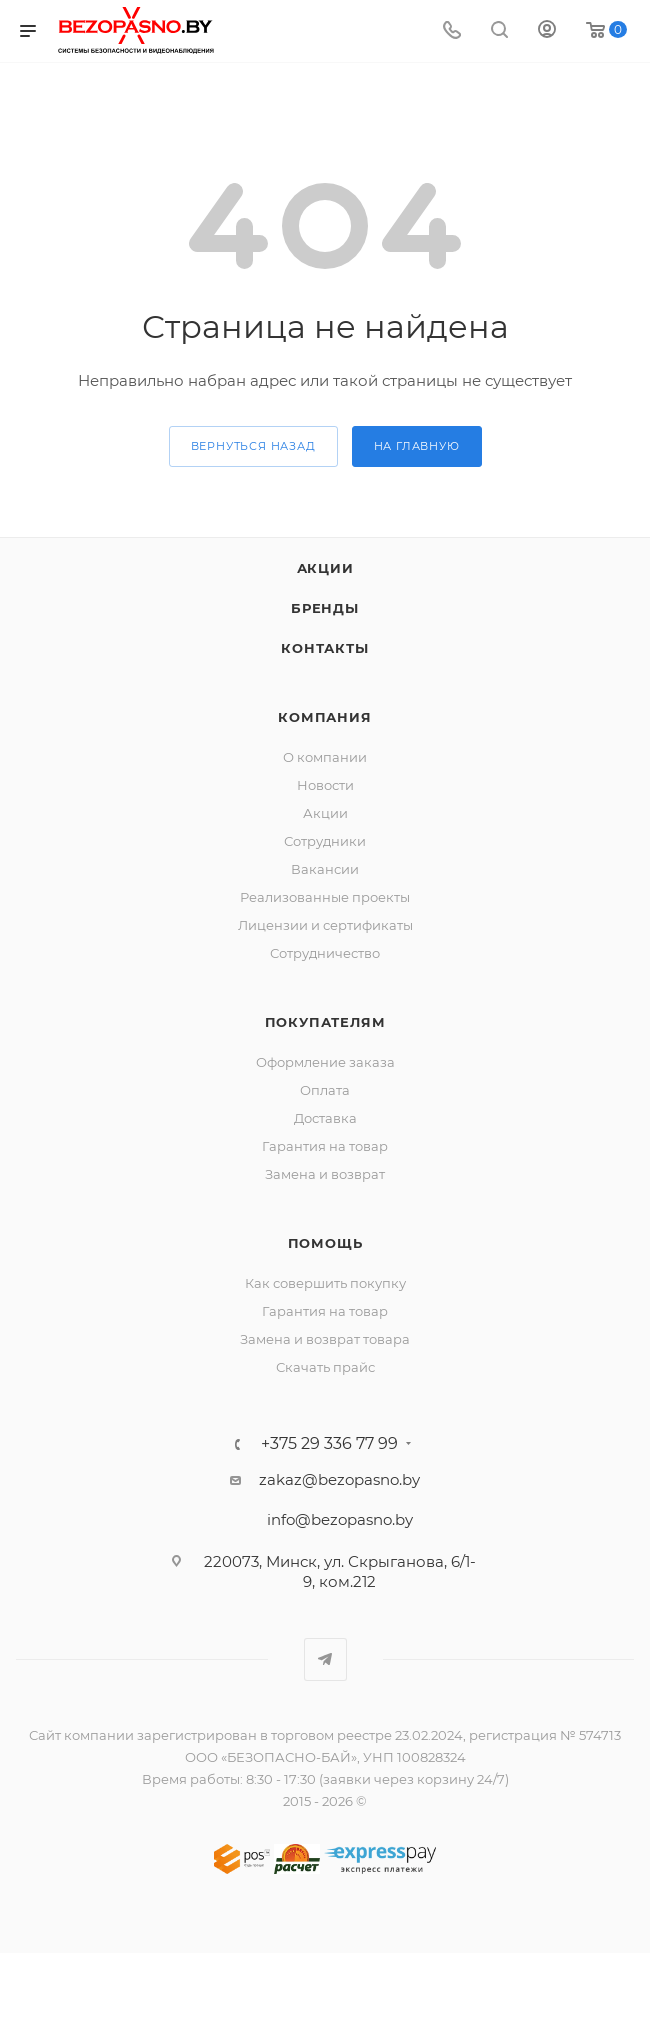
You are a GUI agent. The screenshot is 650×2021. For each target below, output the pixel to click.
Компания (324, 717)
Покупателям (325, 1022)
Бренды (325, 608)
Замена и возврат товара (325, 1339)
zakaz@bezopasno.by (339, 1479)
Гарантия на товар (325, 1146)
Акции (325, 568)
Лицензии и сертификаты (325, 925)
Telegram (325, 1659)
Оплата (325, 1090)
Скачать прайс (325, 1367)
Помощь (325, 1243)
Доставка (325, 1118)
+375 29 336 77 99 (329, 1444)
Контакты (324, 648)
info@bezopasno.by (340, 1519)
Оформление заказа (325, 1062)
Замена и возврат (325, 1174)
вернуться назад (253, 446)
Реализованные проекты (325, 897)
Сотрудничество (325, 953)
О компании (325, 757)
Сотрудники (325, 841)
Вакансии (325, 869)
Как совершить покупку (325, 1283)
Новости (325, 785)
